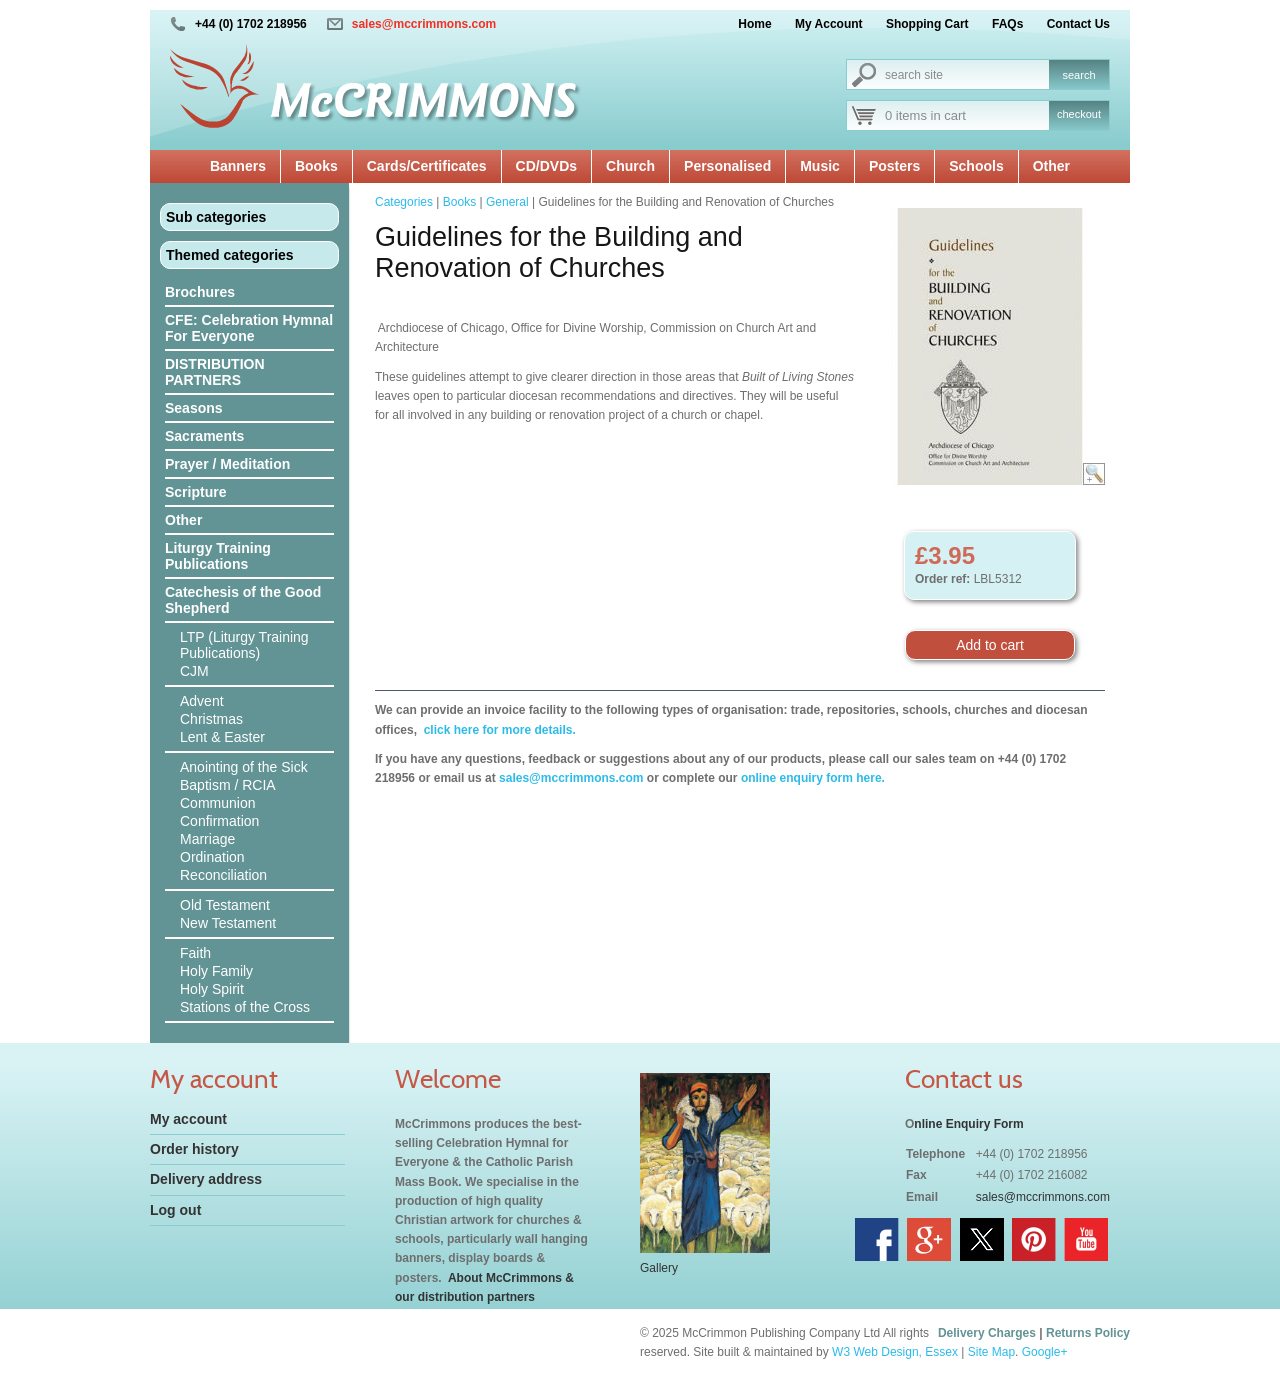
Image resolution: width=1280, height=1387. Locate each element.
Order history (194, 1149)
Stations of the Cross (245, 1007)
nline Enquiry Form (968, 1124)
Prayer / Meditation (227, 464)
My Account (829, 24)
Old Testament (225, 905)
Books (316, 166)
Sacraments (204, 436)
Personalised (727, 166)
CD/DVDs (546, 166)
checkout (1079, 114)
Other (1051, 166)
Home (754, 24)
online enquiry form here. (813, 778)
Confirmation (219, 821)
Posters (894, 166)
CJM (194, 671)
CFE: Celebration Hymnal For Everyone (249, 328)
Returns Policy (1088, 1333)
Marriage (207, 839)
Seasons (194, 408)
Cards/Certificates (427, 166)
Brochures (200, 292)
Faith (195, 953)
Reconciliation (223, 875)
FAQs (1007, 24)
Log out (175, 1210)
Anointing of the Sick (244, 767)
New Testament (228, 923)
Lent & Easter (222, 737)
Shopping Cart (927, 24)
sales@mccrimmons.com (424, 24)
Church (630, 166)
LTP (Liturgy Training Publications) (244, 645)
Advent (202, 701)
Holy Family (216, 971)
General (507, 202)
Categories (404, 202)
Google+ (1045, 1352)
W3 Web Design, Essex (895, 1352)
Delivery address (206, 1179)
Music (820, 166)
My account (188, 1119)
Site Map (991, 1352)
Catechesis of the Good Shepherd (243, 600)
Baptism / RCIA (228, 785)
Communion (217, 803)
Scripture (195, 492)
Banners (238, 166)
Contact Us (1078, 24)
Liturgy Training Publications (218, 556)
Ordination (212, 857)
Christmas (211, 719)
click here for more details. (497, 730)
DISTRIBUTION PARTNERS (215, 372)
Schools (976, 166)
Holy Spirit (212, 989)
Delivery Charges (987, 1333)
